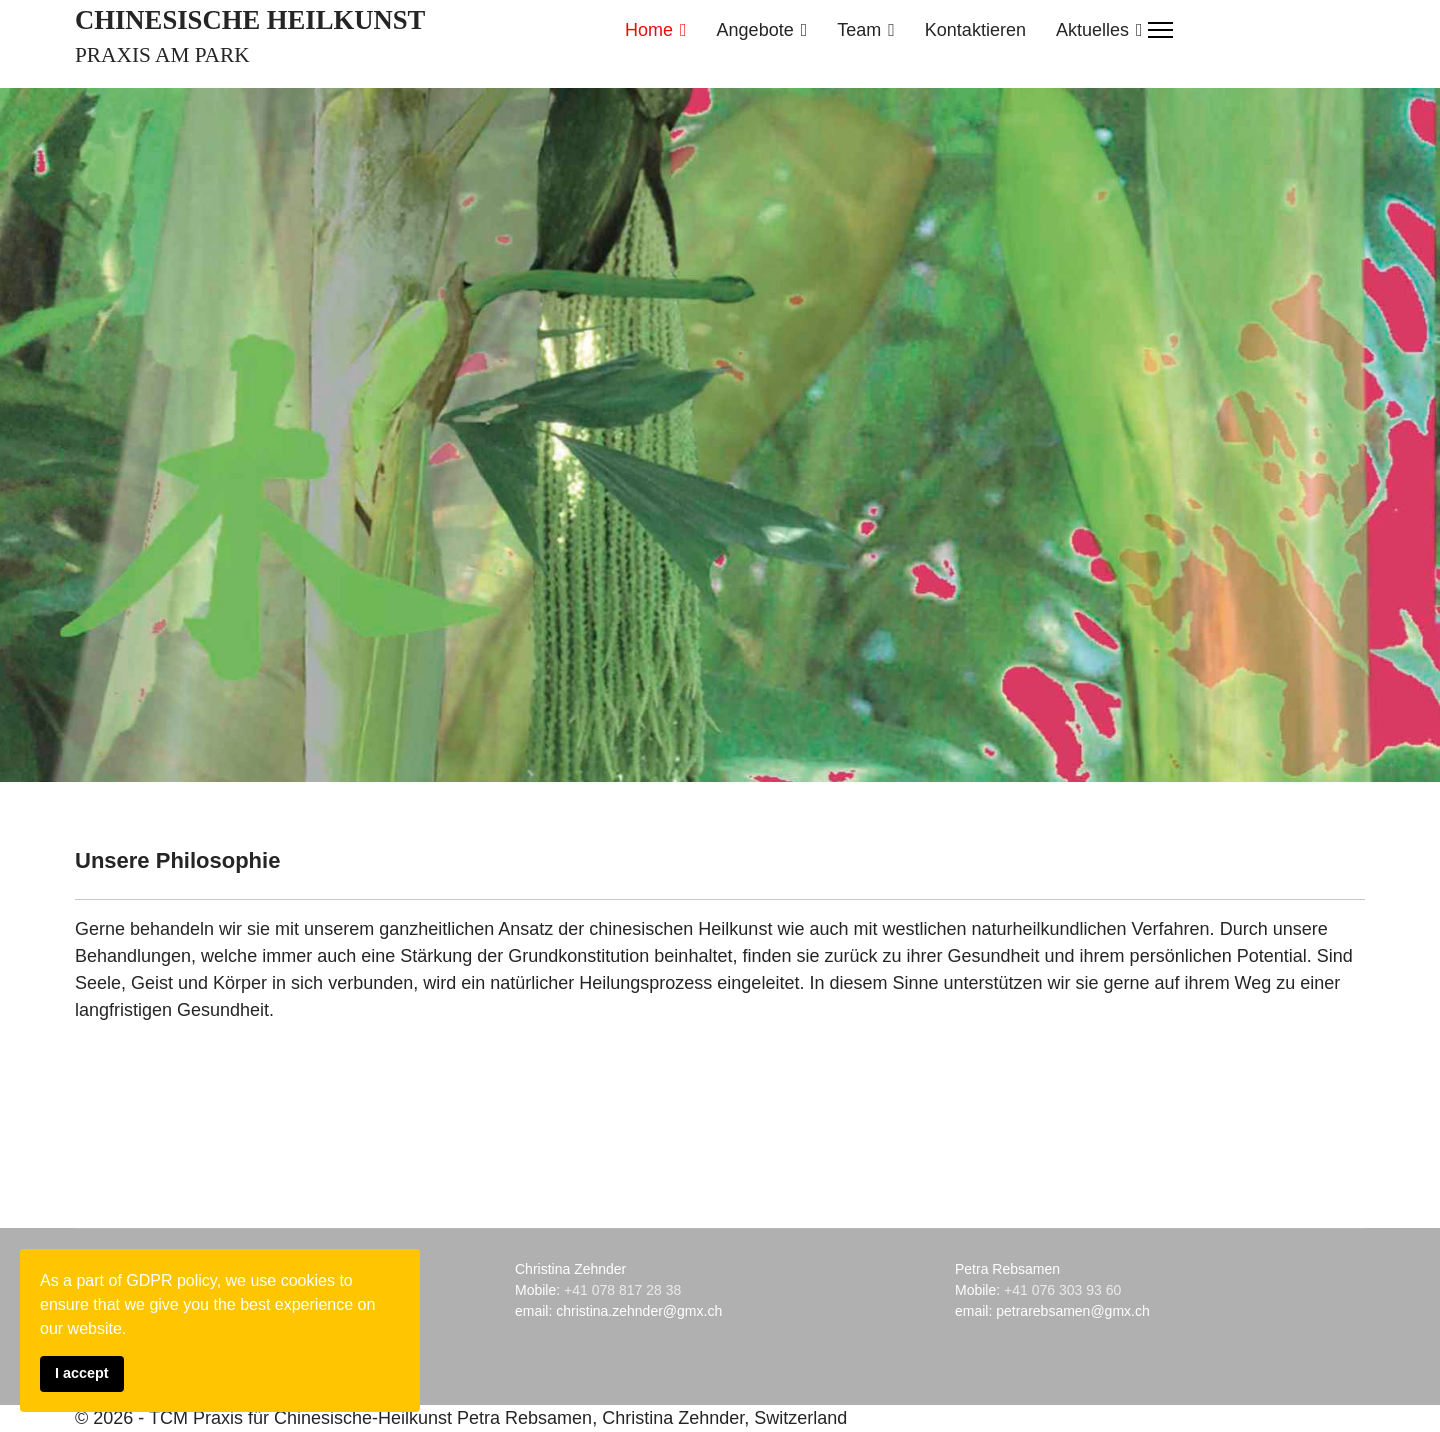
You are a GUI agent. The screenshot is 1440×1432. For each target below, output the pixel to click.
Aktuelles (1092, 30)
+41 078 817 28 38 (622, 1290)
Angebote (755, 30)
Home (649, 30)
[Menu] (1160, 30)
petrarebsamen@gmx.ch (1073, 1311)
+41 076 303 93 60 (1062, 1290)
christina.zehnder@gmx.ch (639, 1311)
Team (859, 30)
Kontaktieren (975, 30)
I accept (82, 1373)
